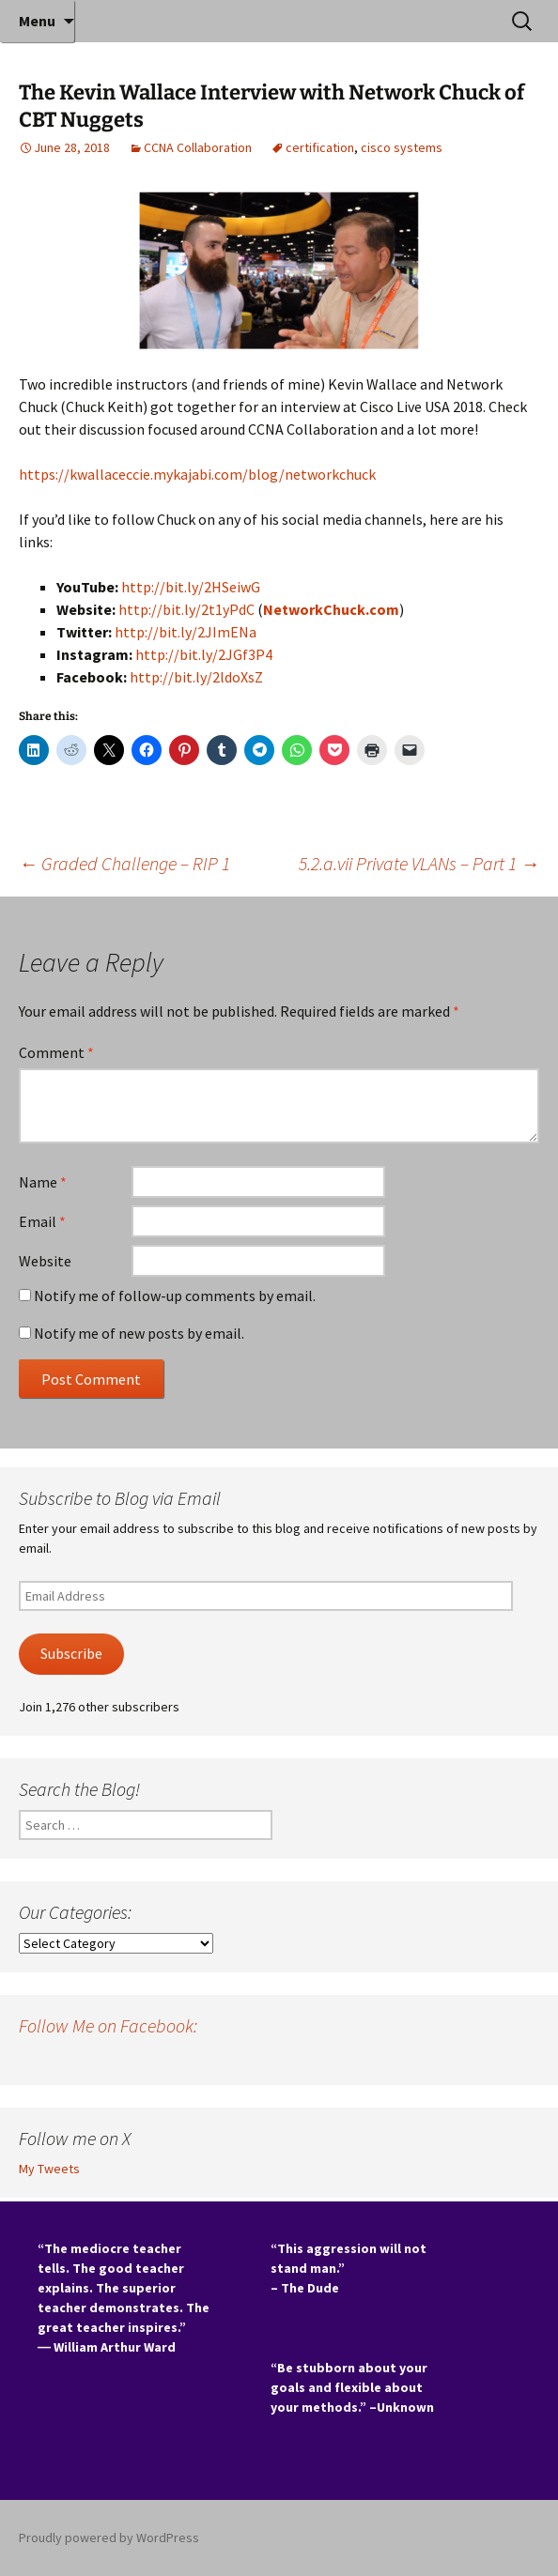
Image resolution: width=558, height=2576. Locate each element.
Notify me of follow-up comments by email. (175, 1295)
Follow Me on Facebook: (108, 2025)
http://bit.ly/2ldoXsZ (196, 676)
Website (45, 1260)
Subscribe (71, 1654)
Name (43, 1182)
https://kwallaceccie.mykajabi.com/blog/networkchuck (197, 474)
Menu (37, 20)
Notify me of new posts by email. (139, 1333)
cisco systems (401, 147)
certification (320, 147)
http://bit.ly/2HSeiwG (190, 586)
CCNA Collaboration (198, 147)
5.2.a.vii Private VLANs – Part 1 (419, 863)
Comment (56, 1052)
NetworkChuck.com (331, 609)
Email (42, 1221)
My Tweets (49, 2168)
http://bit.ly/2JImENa (185, 631)
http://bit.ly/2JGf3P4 (203, 654)
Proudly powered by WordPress (109, 2537)
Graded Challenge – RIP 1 (124, 863)
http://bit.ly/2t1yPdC (186, 609)
